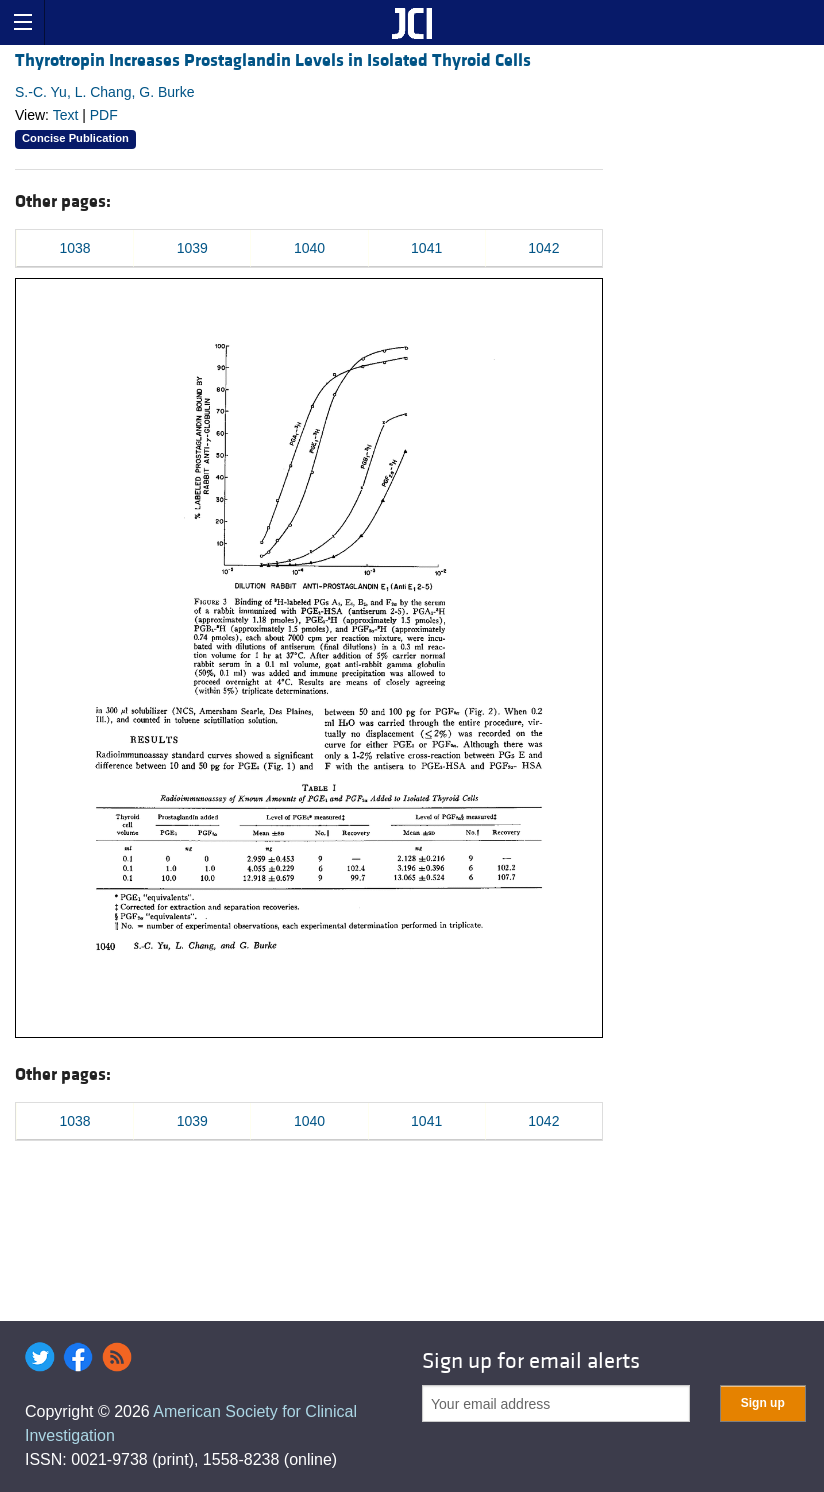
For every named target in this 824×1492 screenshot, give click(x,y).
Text (66, 115)
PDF (104, 115)
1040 (309, 248)
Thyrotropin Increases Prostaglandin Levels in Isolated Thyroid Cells (273, 60)
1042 (543, 248)
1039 (192, 248)
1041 (426, 248)
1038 (75, 248)
